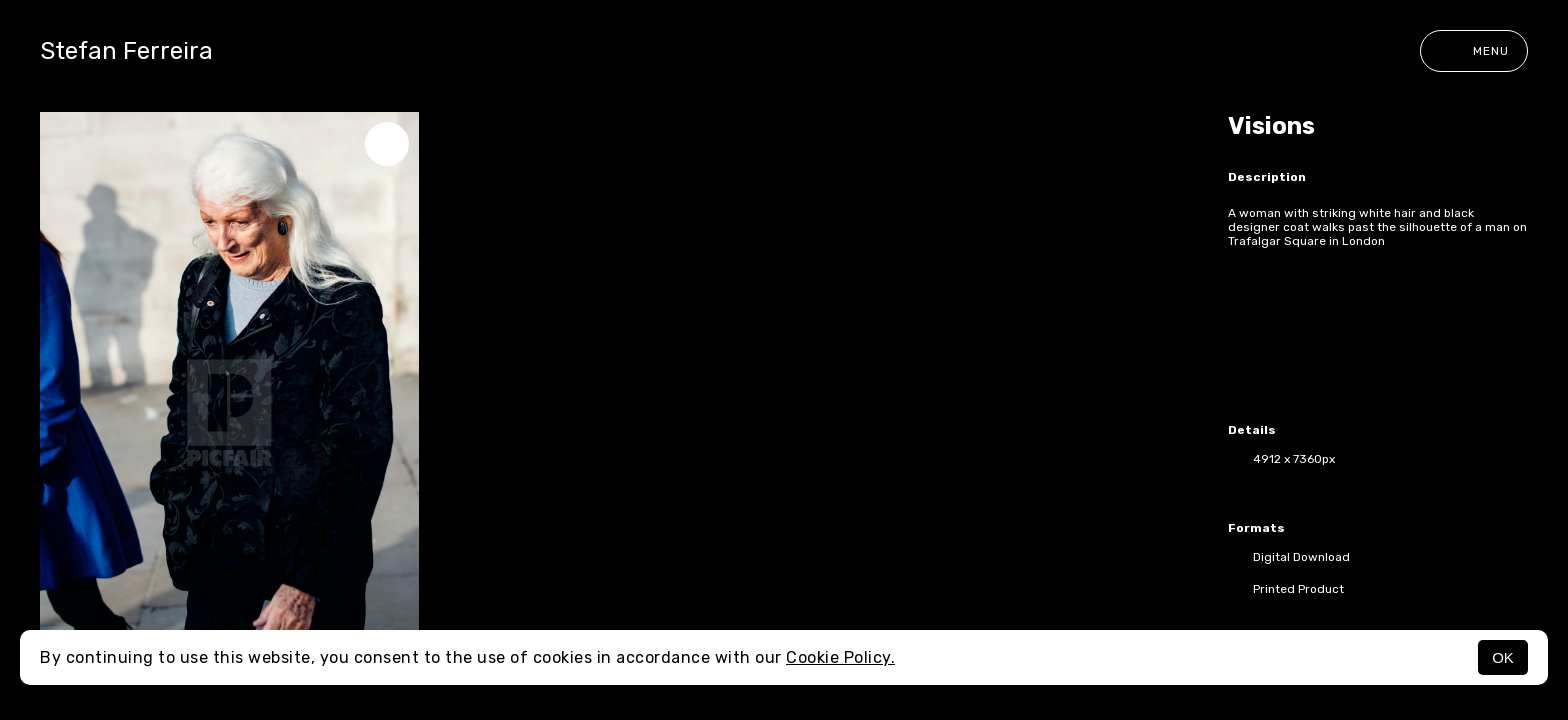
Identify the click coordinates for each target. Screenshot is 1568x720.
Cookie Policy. (840, 657)
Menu (1474, 51)
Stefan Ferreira (126, 51)
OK (1503, 657)
